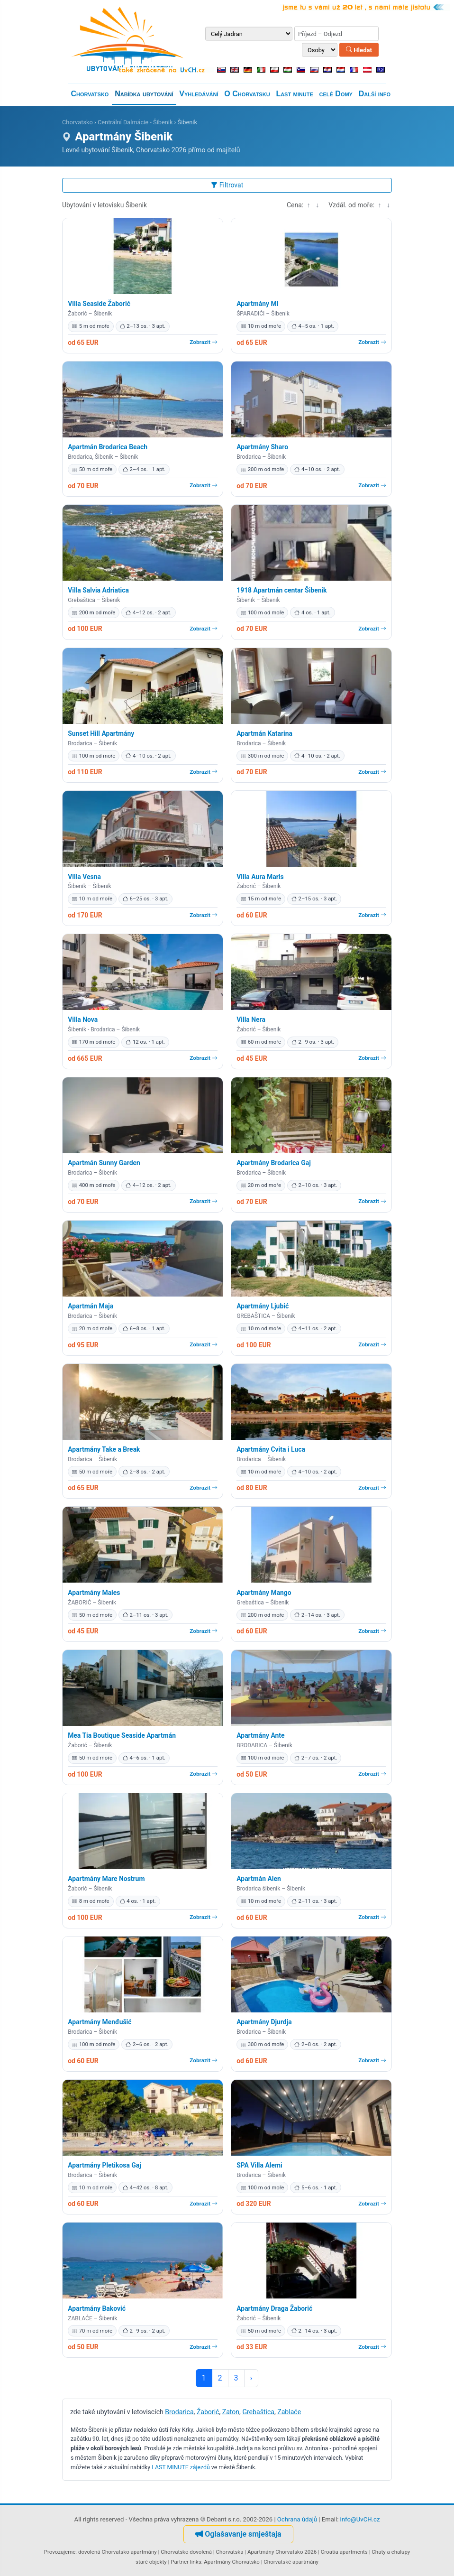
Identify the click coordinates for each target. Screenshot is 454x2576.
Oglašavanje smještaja (238, 2534)
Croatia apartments (344, 2551)
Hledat (359, 49)
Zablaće (289, 2412)
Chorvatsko (90, 94)
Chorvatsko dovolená (186, 2551)
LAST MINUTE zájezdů (181, 2467)
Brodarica (179, 2412)
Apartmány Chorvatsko (232, 2561)
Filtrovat (227, 185)
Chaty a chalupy (391, 2551)
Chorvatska (229, 2551)
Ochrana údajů (297, 2519)
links (195, 2561)
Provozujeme (60, 2551)
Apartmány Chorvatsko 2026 (282, 2551)
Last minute (294, 94)
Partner (180, 2561)
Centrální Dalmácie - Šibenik (135, 122)
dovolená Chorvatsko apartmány (117, 2551)
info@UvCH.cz (360, 2519)
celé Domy (336, 94)
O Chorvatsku (247, 94)
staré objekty (151, 2561)
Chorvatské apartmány (290, 2561)
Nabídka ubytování (144, 94)
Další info (374, 94)
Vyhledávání (198, 94)
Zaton (230, 2412)
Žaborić (208, 2412)
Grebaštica (258, 2412)
